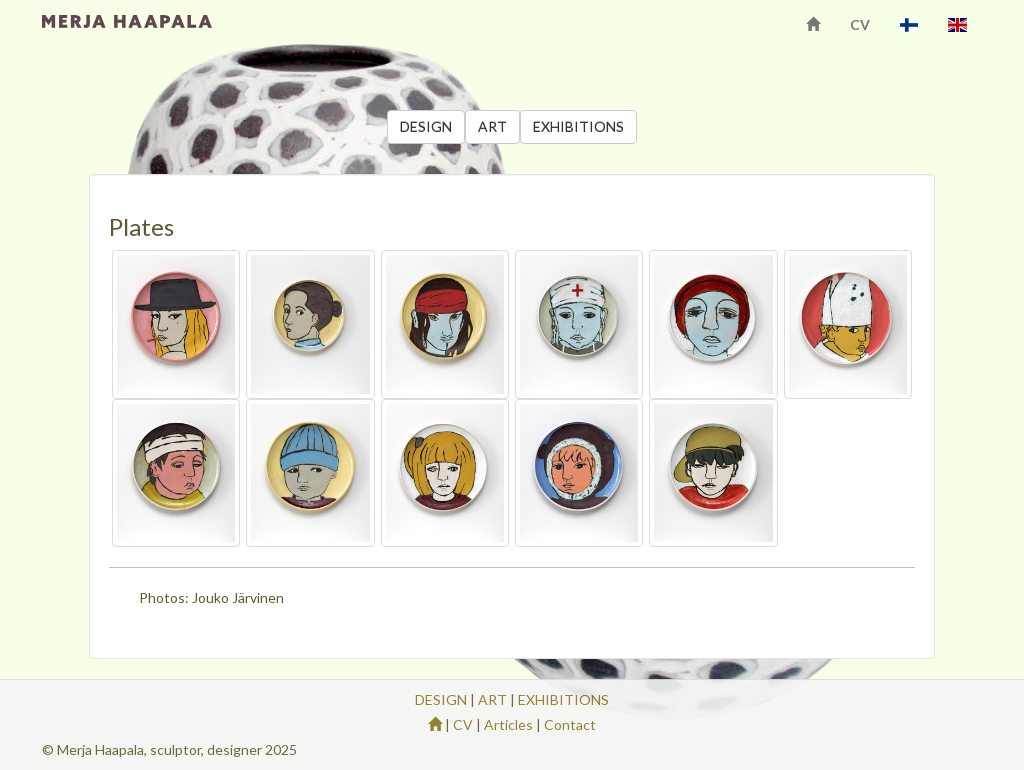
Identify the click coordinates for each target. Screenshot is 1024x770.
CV (860, 24)
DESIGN (426, 126)
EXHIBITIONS (578, 126)
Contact (570, 724)
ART (492, 126)
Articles (508, 724)
